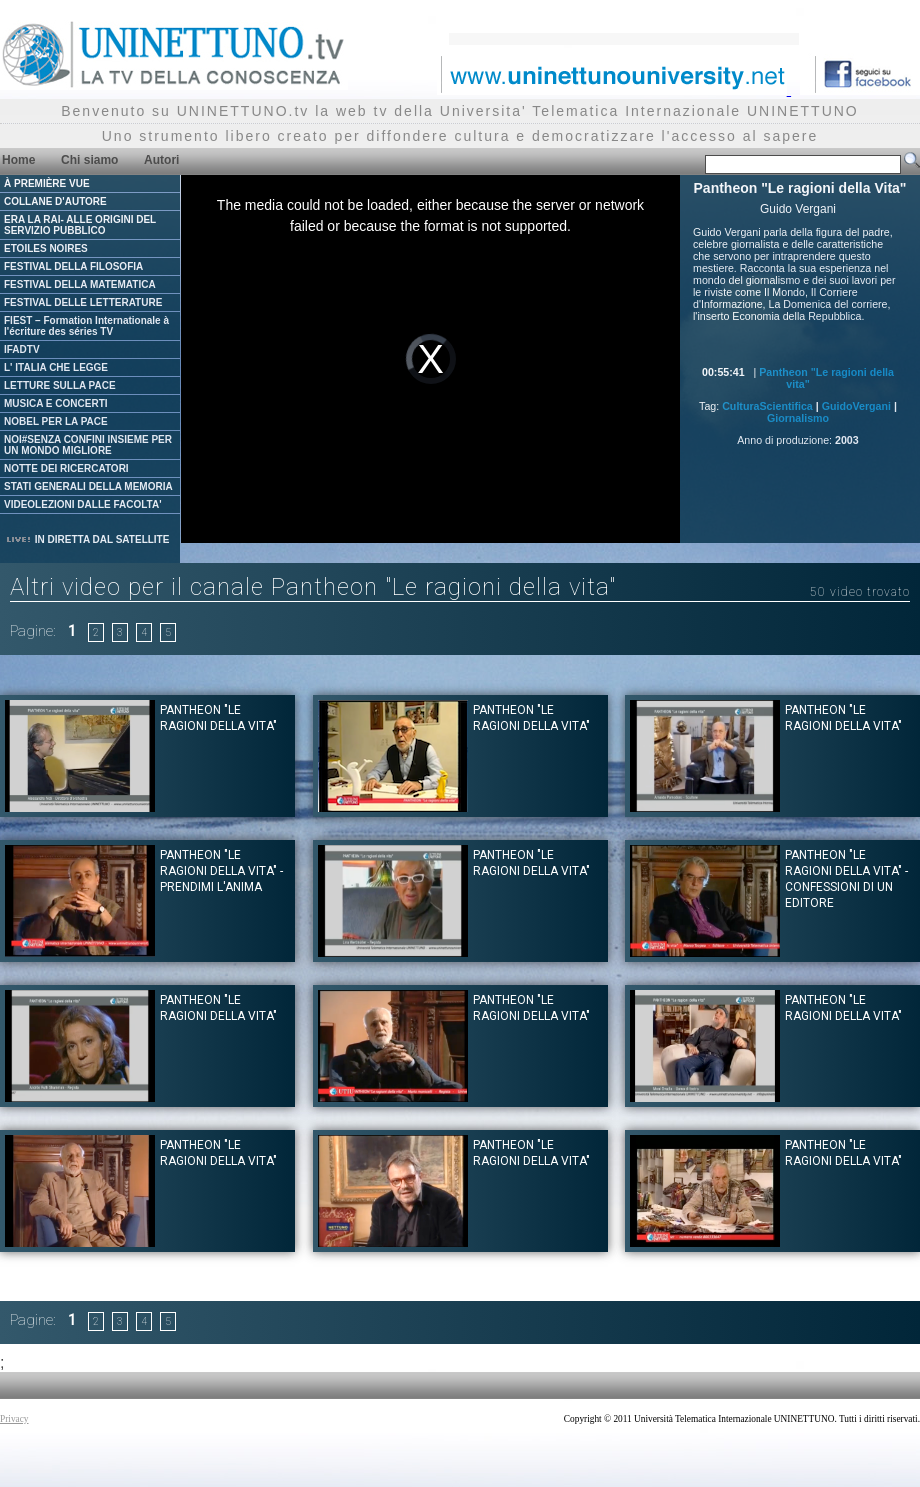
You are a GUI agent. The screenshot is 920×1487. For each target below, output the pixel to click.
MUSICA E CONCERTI (56, 403)
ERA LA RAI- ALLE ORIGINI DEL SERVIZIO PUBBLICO (80, 225)
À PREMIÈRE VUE (47, 183)
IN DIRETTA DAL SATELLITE (87, 539)
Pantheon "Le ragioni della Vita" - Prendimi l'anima (221, 871)
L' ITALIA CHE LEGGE (56, 367)
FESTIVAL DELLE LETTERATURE (83, 302)
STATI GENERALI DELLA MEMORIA (88, 486)
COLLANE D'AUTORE (55, 201)
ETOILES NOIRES (46, 248)
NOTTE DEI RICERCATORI (66, 468)
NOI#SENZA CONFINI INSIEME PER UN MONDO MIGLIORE (88, 445)
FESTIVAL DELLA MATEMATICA (80, 284)
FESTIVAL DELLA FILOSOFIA (73, 266)
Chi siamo (89, 160)
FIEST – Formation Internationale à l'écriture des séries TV (86, 326)
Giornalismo (798, 418)
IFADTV (22, 349)
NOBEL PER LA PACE (56, 421)
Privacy (14, 1419)
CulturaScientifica (767, 406)
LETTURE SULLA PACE (60, 385)
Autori (161, 160)
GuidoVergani (856, 406)
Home (18, 160)
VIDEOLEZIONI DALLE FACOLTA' (83, 504)
